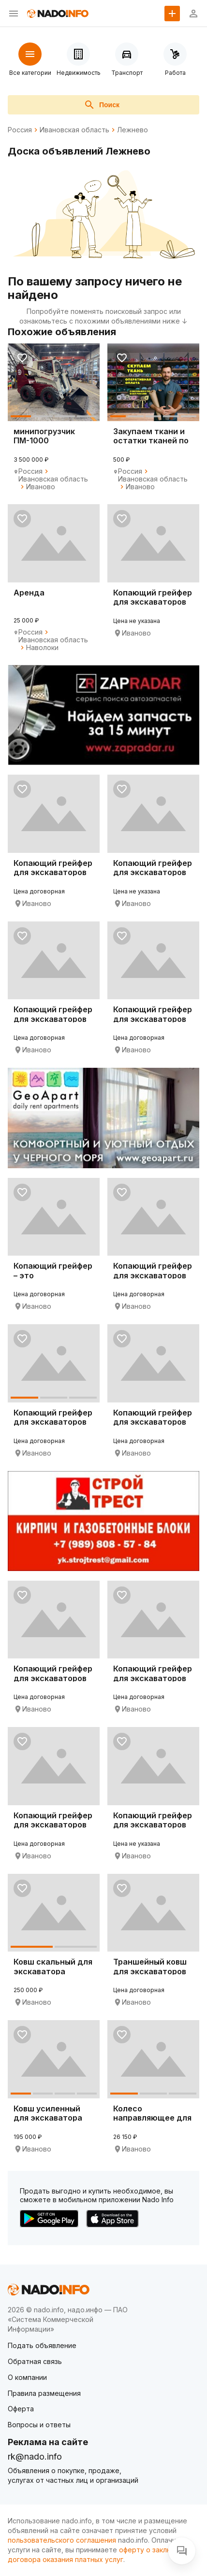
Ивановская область (74, 130)
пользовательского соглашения (62, 2540)
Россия (20, 130)
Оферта (21, 2409)
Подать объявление (42, 2345)
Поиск (101, 105)
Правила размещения (44, 2393)
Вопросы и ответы (39, 2424)
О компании (27, 2377)
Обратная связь (35, 2361)
